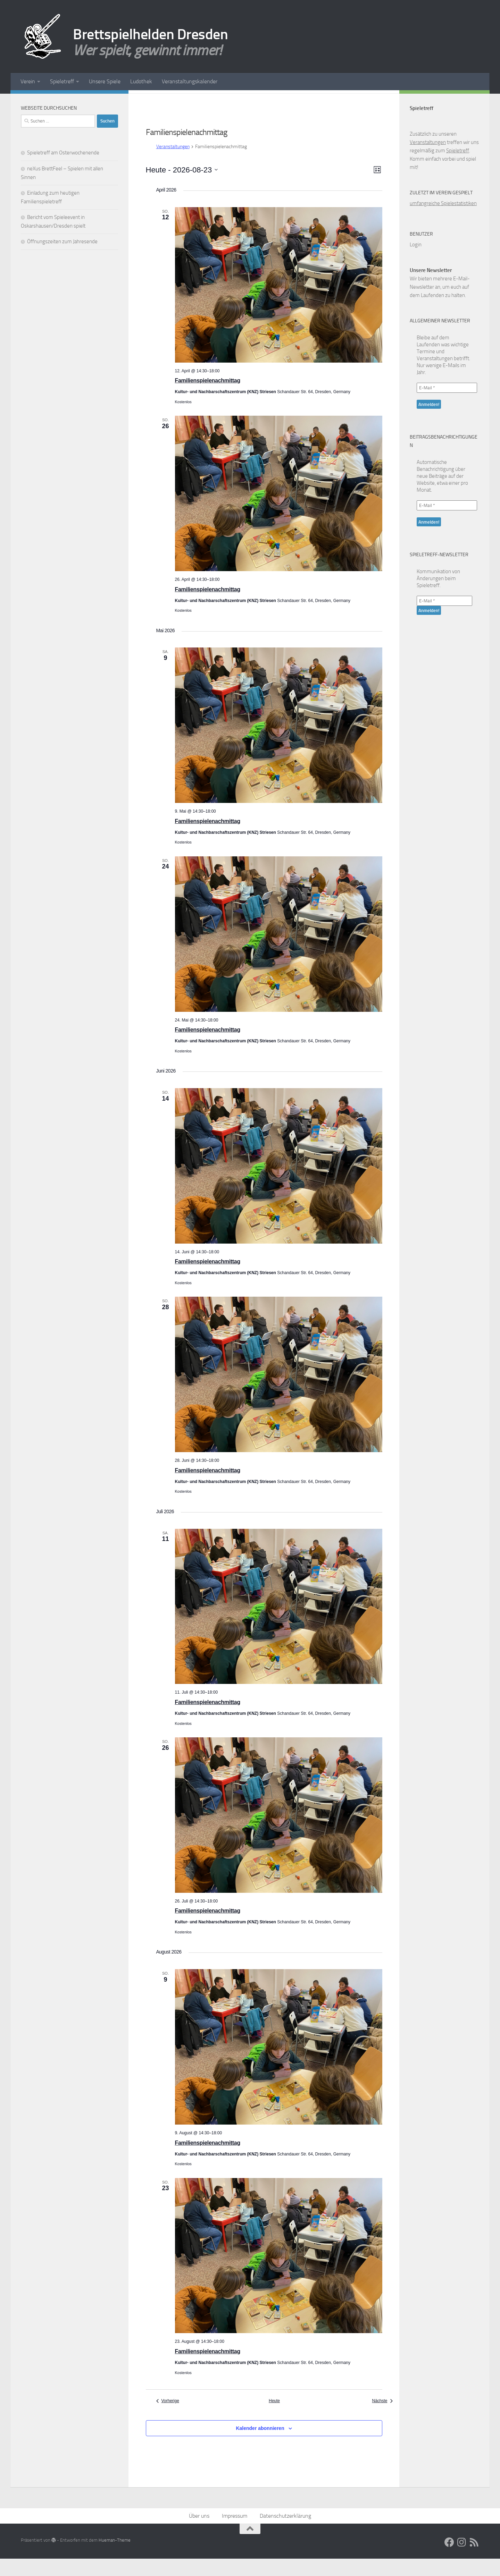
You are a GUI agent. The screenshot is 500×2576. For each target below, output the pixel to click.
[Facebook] (92, 100)
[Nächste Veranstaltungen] (382, 2418)
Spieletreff (62, 81)
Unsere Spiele (104, 81)
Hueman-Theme (115, 2557)
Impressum (234, 2533)
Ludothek (141, 81)
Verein (27, 81)
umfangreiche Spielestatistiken (443, 221)
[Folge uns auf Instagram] (103, 100)
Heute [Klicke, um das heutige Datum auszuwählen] (274, 2418)
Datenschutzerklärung (285, 2533)
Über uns (199, 2533)
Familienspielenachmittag (207, 398)
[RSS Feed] (114, 100)
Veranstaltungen (173, 164)
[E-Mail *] (447, 405)
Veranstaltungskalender (189, 81)
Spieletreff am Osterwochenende (63, 170)
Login (416, 262)
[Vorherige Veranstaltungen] (167, 2418)
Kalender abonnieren (260, 2445)
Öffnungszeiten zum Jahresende (62, 259)
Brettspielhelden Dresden (150, 34)
